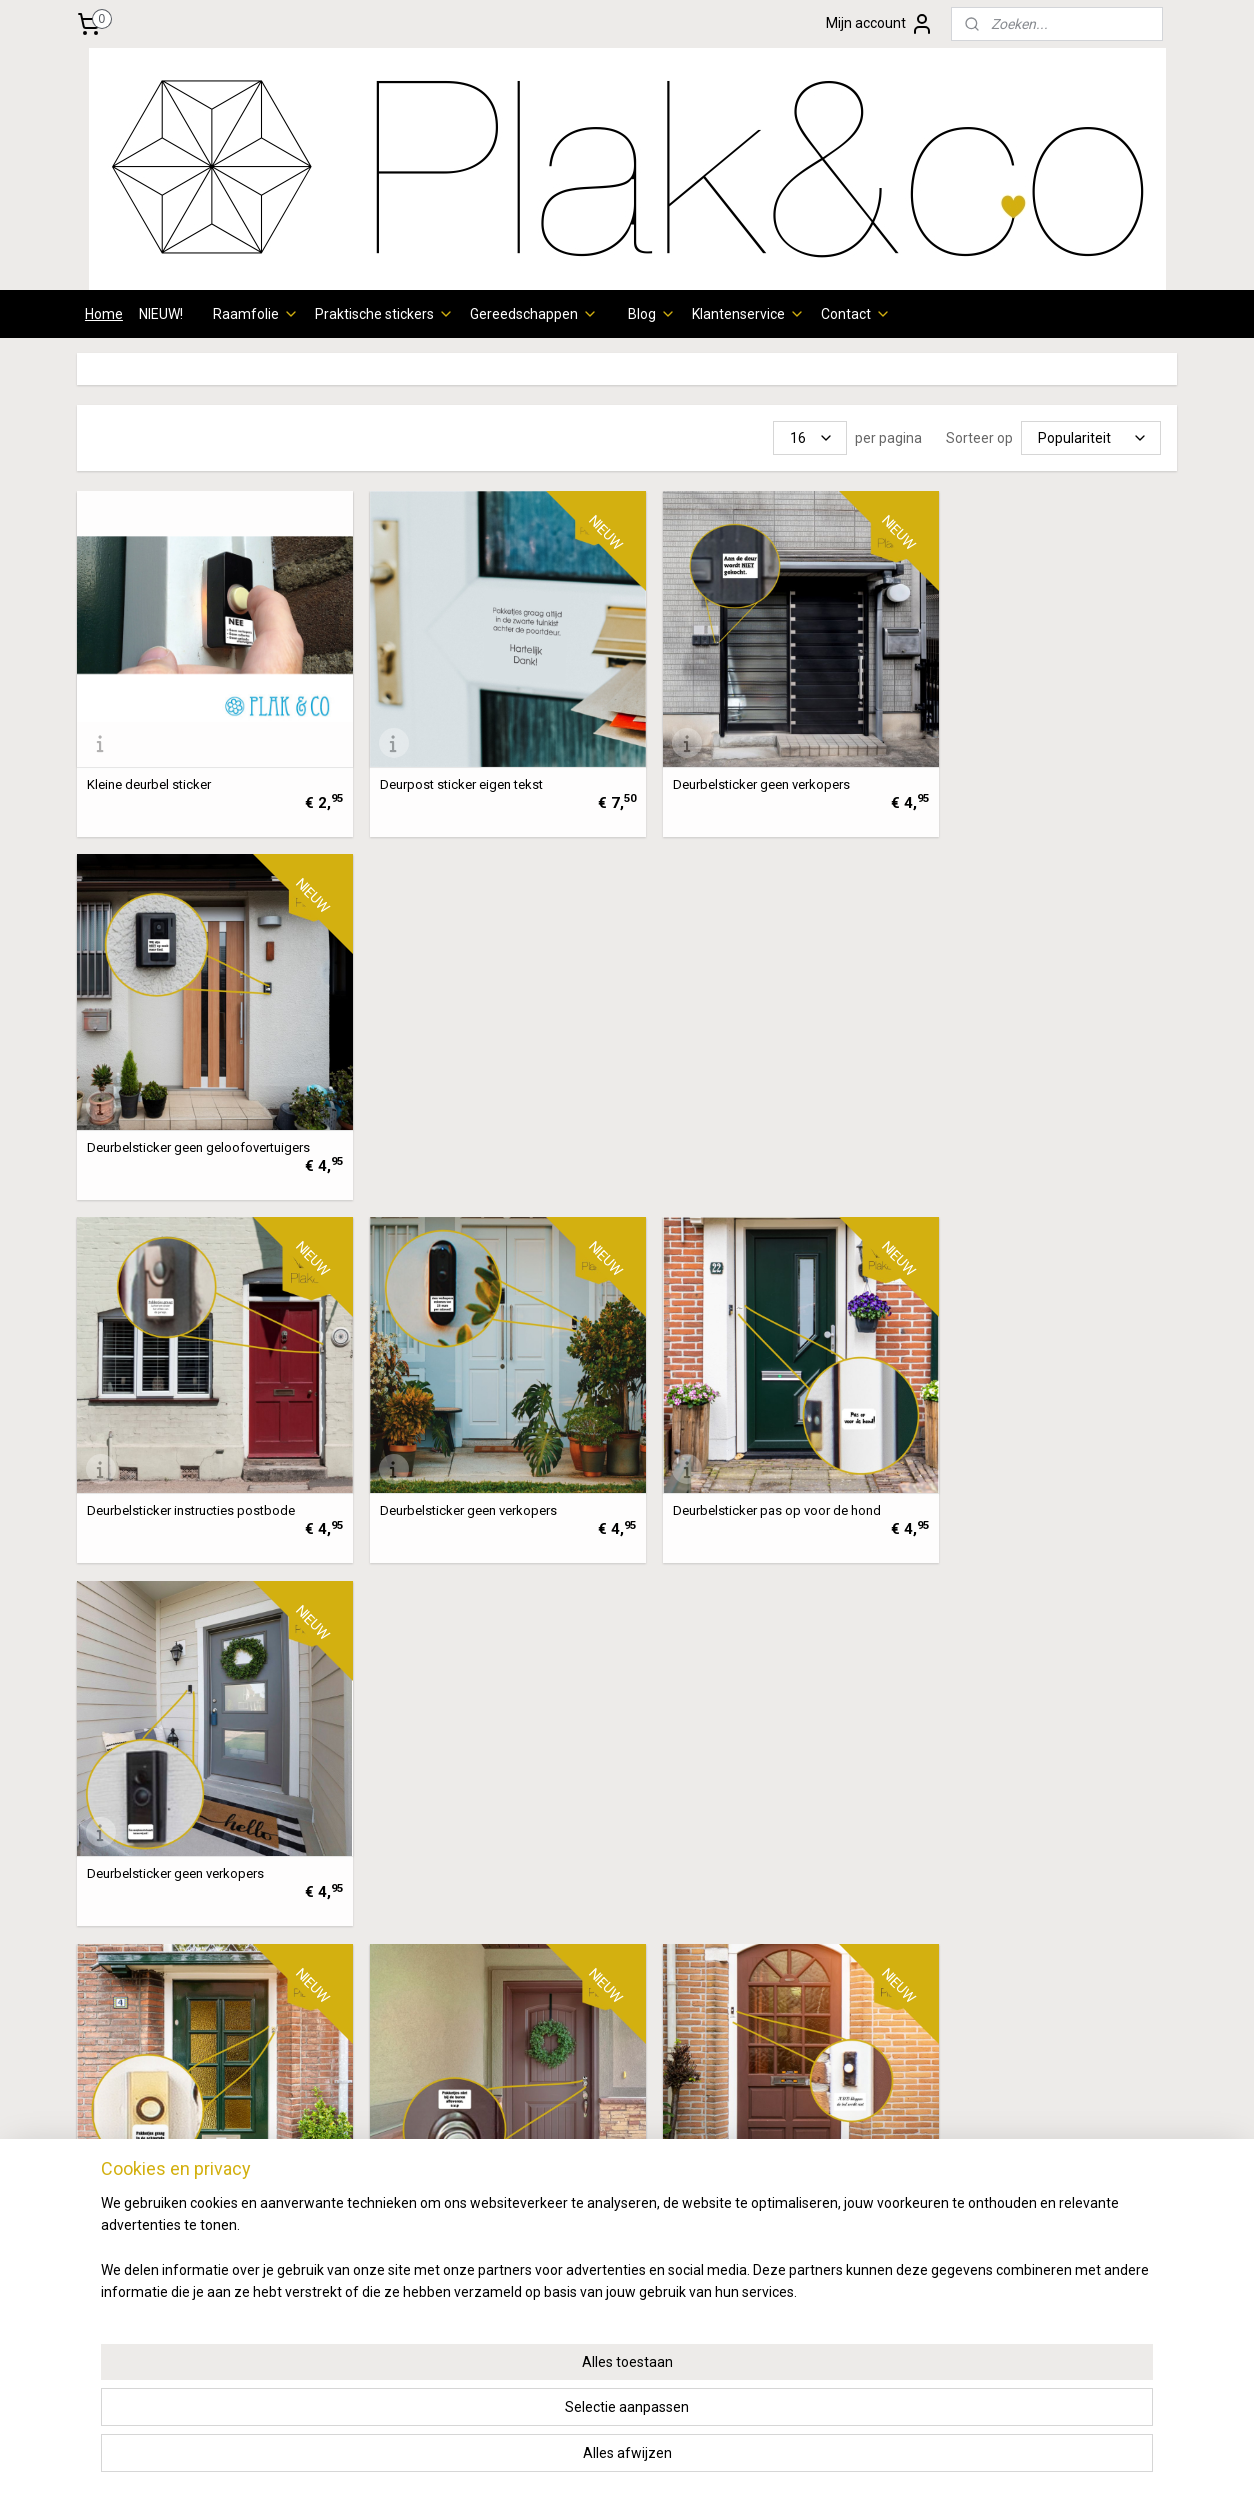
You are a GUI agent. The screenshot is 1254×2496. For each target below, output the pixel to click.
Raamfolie (256, 314)
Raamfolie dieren (140, 2187)
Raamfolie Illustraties (153, 2232)
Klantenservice (748, 314)
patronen (184, 2120)
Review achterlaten (1027, 2209)
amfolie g (133, 2142)
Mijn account (880, 24)
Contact (856, 314)
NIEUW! (161, 314)
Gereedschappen (534, 314)
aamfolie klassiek (150, 2209)
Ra (94, 2142)
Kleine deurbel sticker (149, 770)
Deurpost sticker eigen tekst (447, 770)
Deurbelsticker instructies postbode (191, 1119)
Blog (652, 314)
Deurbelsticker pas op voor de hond (750, 1119)
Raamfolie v (124, 2097)
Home (104, 314)
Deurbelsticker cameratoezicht (734, 1818)
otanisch (190, 2165)
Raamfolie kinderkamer (160, 2277)
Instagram (1100, 2120)
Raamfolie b (124, 2165)
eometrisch (199, 2142)
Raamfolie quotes (142, 2254)
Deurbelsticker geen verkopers (734, 770)
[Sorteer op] (1091, 438)
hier (345, 2254)
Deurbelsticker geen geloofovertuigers (1036, 770)
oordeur (187, 2097)
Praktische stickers (384, 314)
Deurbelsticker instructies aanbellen (749, 1469)
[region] (495, 2417)
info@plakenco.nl (580, 2254)
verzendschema (385, 2165)
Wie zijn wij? (1003, 2097)
